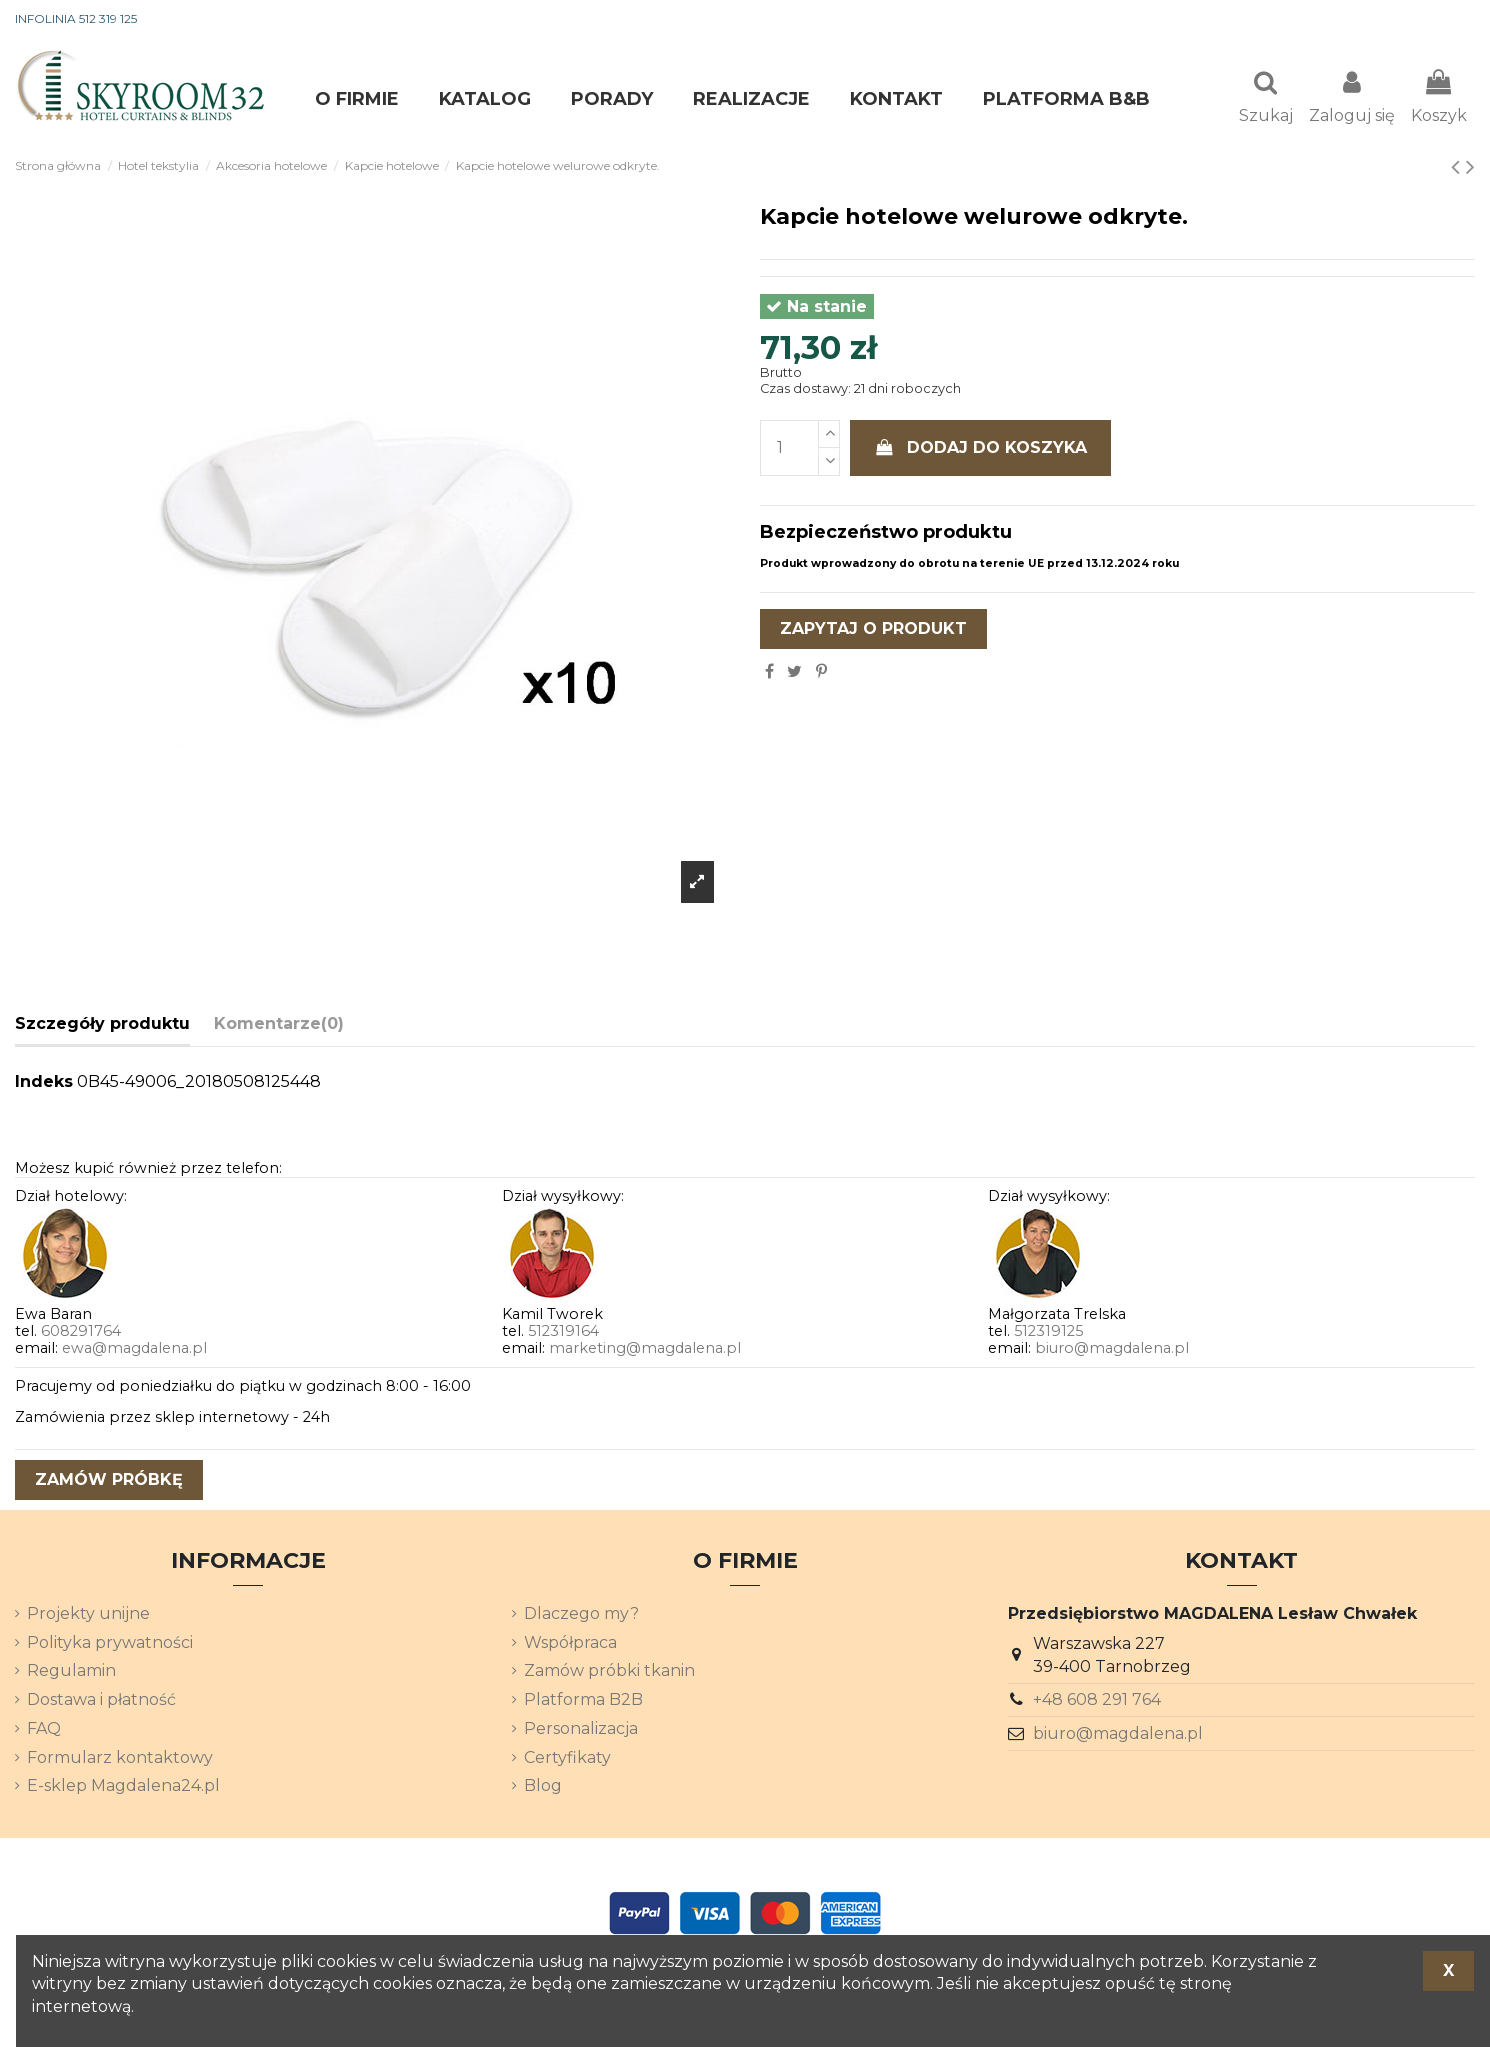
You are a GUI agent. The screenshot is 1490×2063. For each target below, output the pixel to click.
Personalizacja (581, 1730)
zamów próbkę (109, 1481)
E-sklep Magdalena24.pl (123, 1787)
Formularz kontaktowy (120, 1759)
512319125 (1048, 1333)
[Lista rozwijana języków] (1439, 20)
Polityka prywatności (110, 1644)
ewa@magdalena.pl (134, 1350)
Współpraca (570, 1644)
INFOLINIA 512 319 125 (76, 18)
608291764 (81, 1333)
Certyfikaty (567, 1759)
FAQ (44, 1730)
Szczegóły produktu (102, 1025)
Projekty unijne (88, 1615)
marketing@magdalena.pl (645, 1350)
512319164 (563, 1333)
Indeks (44, 1083)
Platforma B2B (583, 1701)
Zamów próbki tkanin (609, 1672)
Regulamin (71, 1672)
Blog (543, 1787)
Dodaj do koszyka (981, 449)
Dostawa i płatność (101, 1701)
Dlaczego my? (581, 1615)
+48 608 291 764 (1097, 1701)
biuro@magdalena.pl (1112, 1350)
